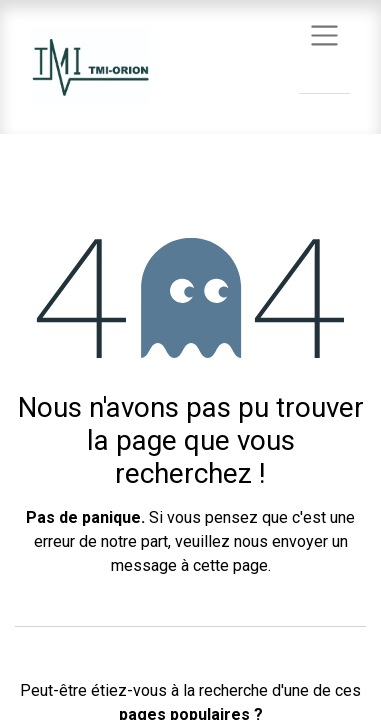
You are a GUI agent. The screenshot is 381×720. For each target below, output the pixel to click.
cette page (230, 565)
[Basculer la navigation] (324, 34)
